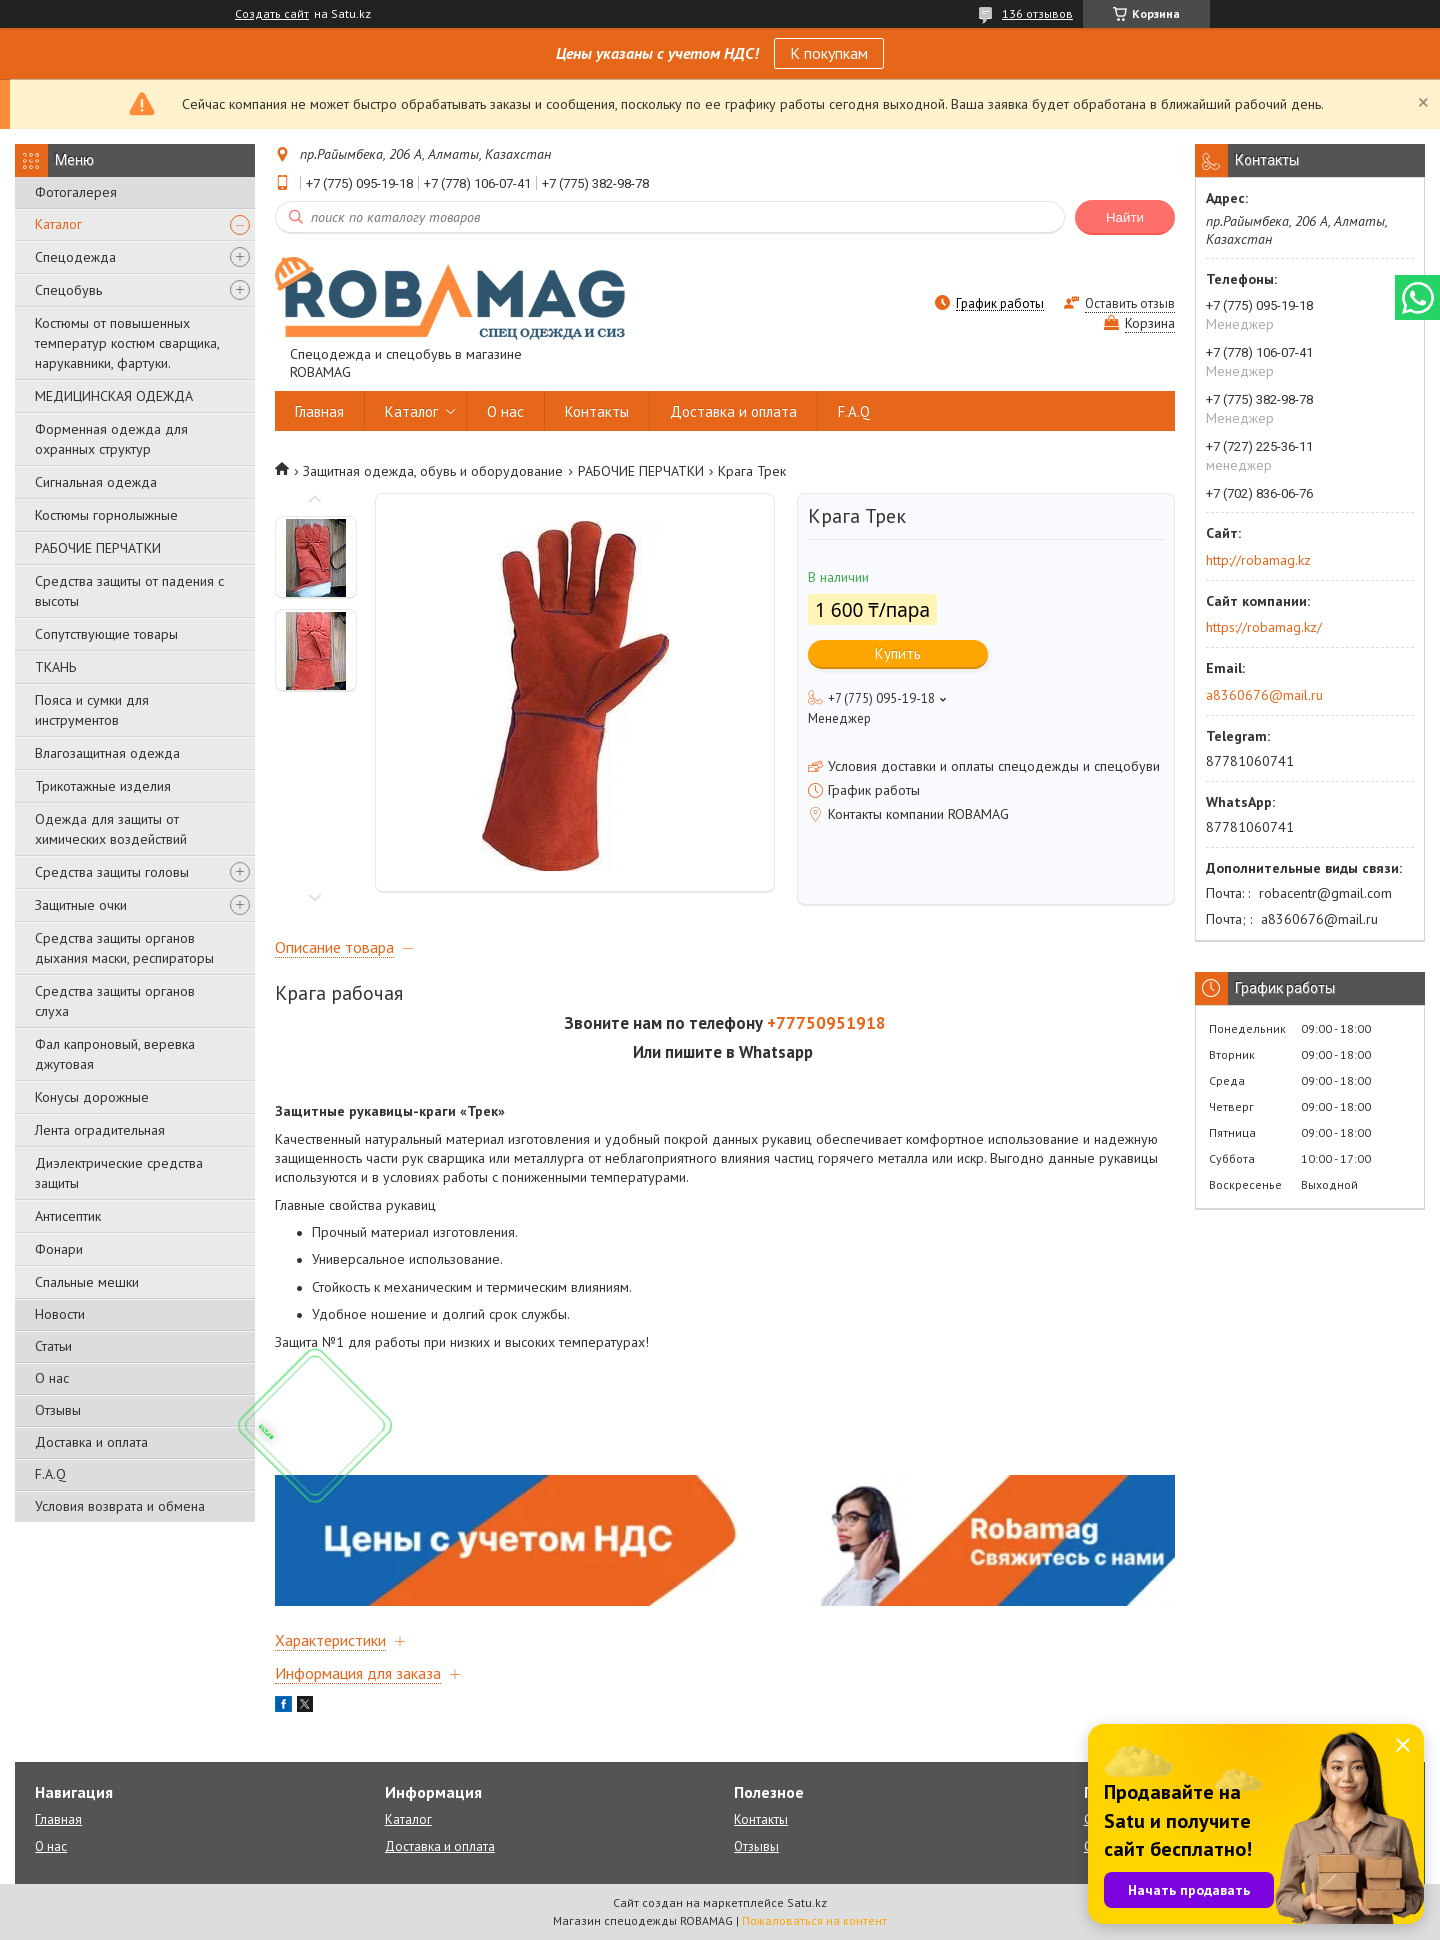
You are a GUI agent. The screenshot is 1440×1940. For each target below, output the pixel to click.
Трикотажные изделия (103, 786)
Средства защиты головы (112, 872)
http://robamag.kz (1258, 560)
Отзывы (58, 1410)
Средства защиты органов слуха (115, 1001)
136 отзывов (1037, 13)
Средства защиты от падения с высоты (129, 591)
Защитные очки (81, 905)
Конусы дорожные (92, 1097)
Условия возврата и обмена (120, 1506)
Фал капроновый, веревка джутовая (115, 1054)
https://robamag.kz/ (1264, 627)
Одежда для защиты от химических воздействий (111, 829)
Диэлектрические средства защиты (119, 1173)
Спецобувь (68, 290)
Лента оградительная (100, 1130)
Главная (319, 411)
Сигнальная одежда (96, 482)
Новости (60, 1314)
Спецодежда (75, 257)
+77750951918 (826, 1023)
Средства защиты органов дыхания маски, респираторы (124, 948)
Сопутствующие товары (106, 634)
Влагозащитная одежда (107, 753)
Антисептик (68, 1216)
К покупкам (829, 53)
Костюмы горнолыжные (106, 515)
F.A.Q (50, 1474)
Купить (898, 653)
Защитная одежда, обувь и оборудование (433, 471)
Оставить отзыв (1130, 303)
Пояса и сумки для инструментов (92, 710)
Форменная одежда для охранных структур (111, 439)
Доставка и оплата (91, 1442)
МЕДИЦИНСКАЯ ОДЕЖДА (114, 396)
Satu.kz (807, 1902)
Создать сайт (272, 14)
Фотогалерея (76, 192)
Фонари (59, 1249)
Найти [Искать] (1125, 217)
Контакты (597, 411)
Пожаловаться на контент (814, 1920)
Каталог (58, 224)
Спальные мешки (87, 1282)
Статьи (53, 1346)
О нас (52, 1378)
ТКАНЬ (55, 667)
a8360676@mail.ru (1264, 695)
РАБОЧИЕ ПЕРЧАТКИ (98, 548)
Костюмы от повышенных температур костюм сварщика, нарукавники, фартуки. (127, 343)
